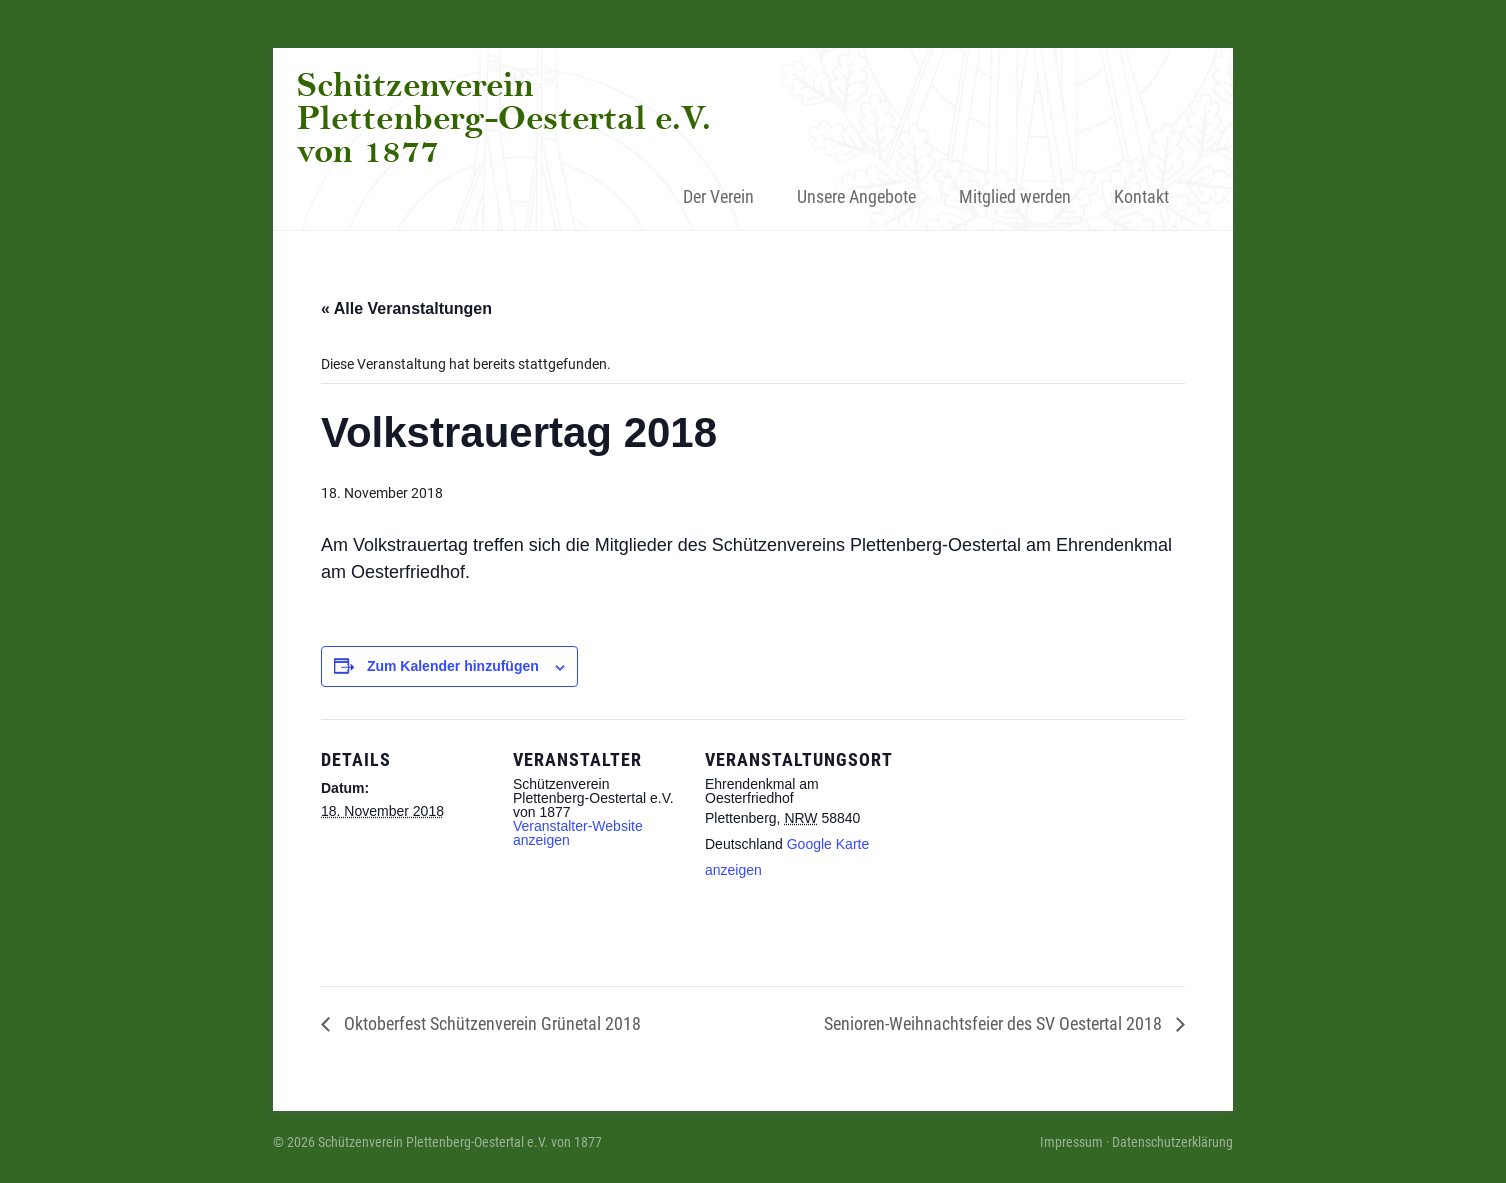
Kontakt (1141, 196)
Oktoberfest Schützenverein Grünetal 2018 (490, 1023)
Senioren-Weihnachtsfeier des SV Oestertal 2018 (995, 1023)
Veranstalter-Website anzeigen (578, 833)
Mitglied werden (1015, 196)
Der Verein (718, 196)
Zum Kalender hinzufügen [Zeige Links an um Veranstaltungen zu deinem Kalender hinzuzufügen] (453, 666)
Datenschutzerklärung (1172, 1142)
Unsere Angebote (856, 196)
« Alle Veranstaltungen (406, 308)
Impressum (1071, 1142)
